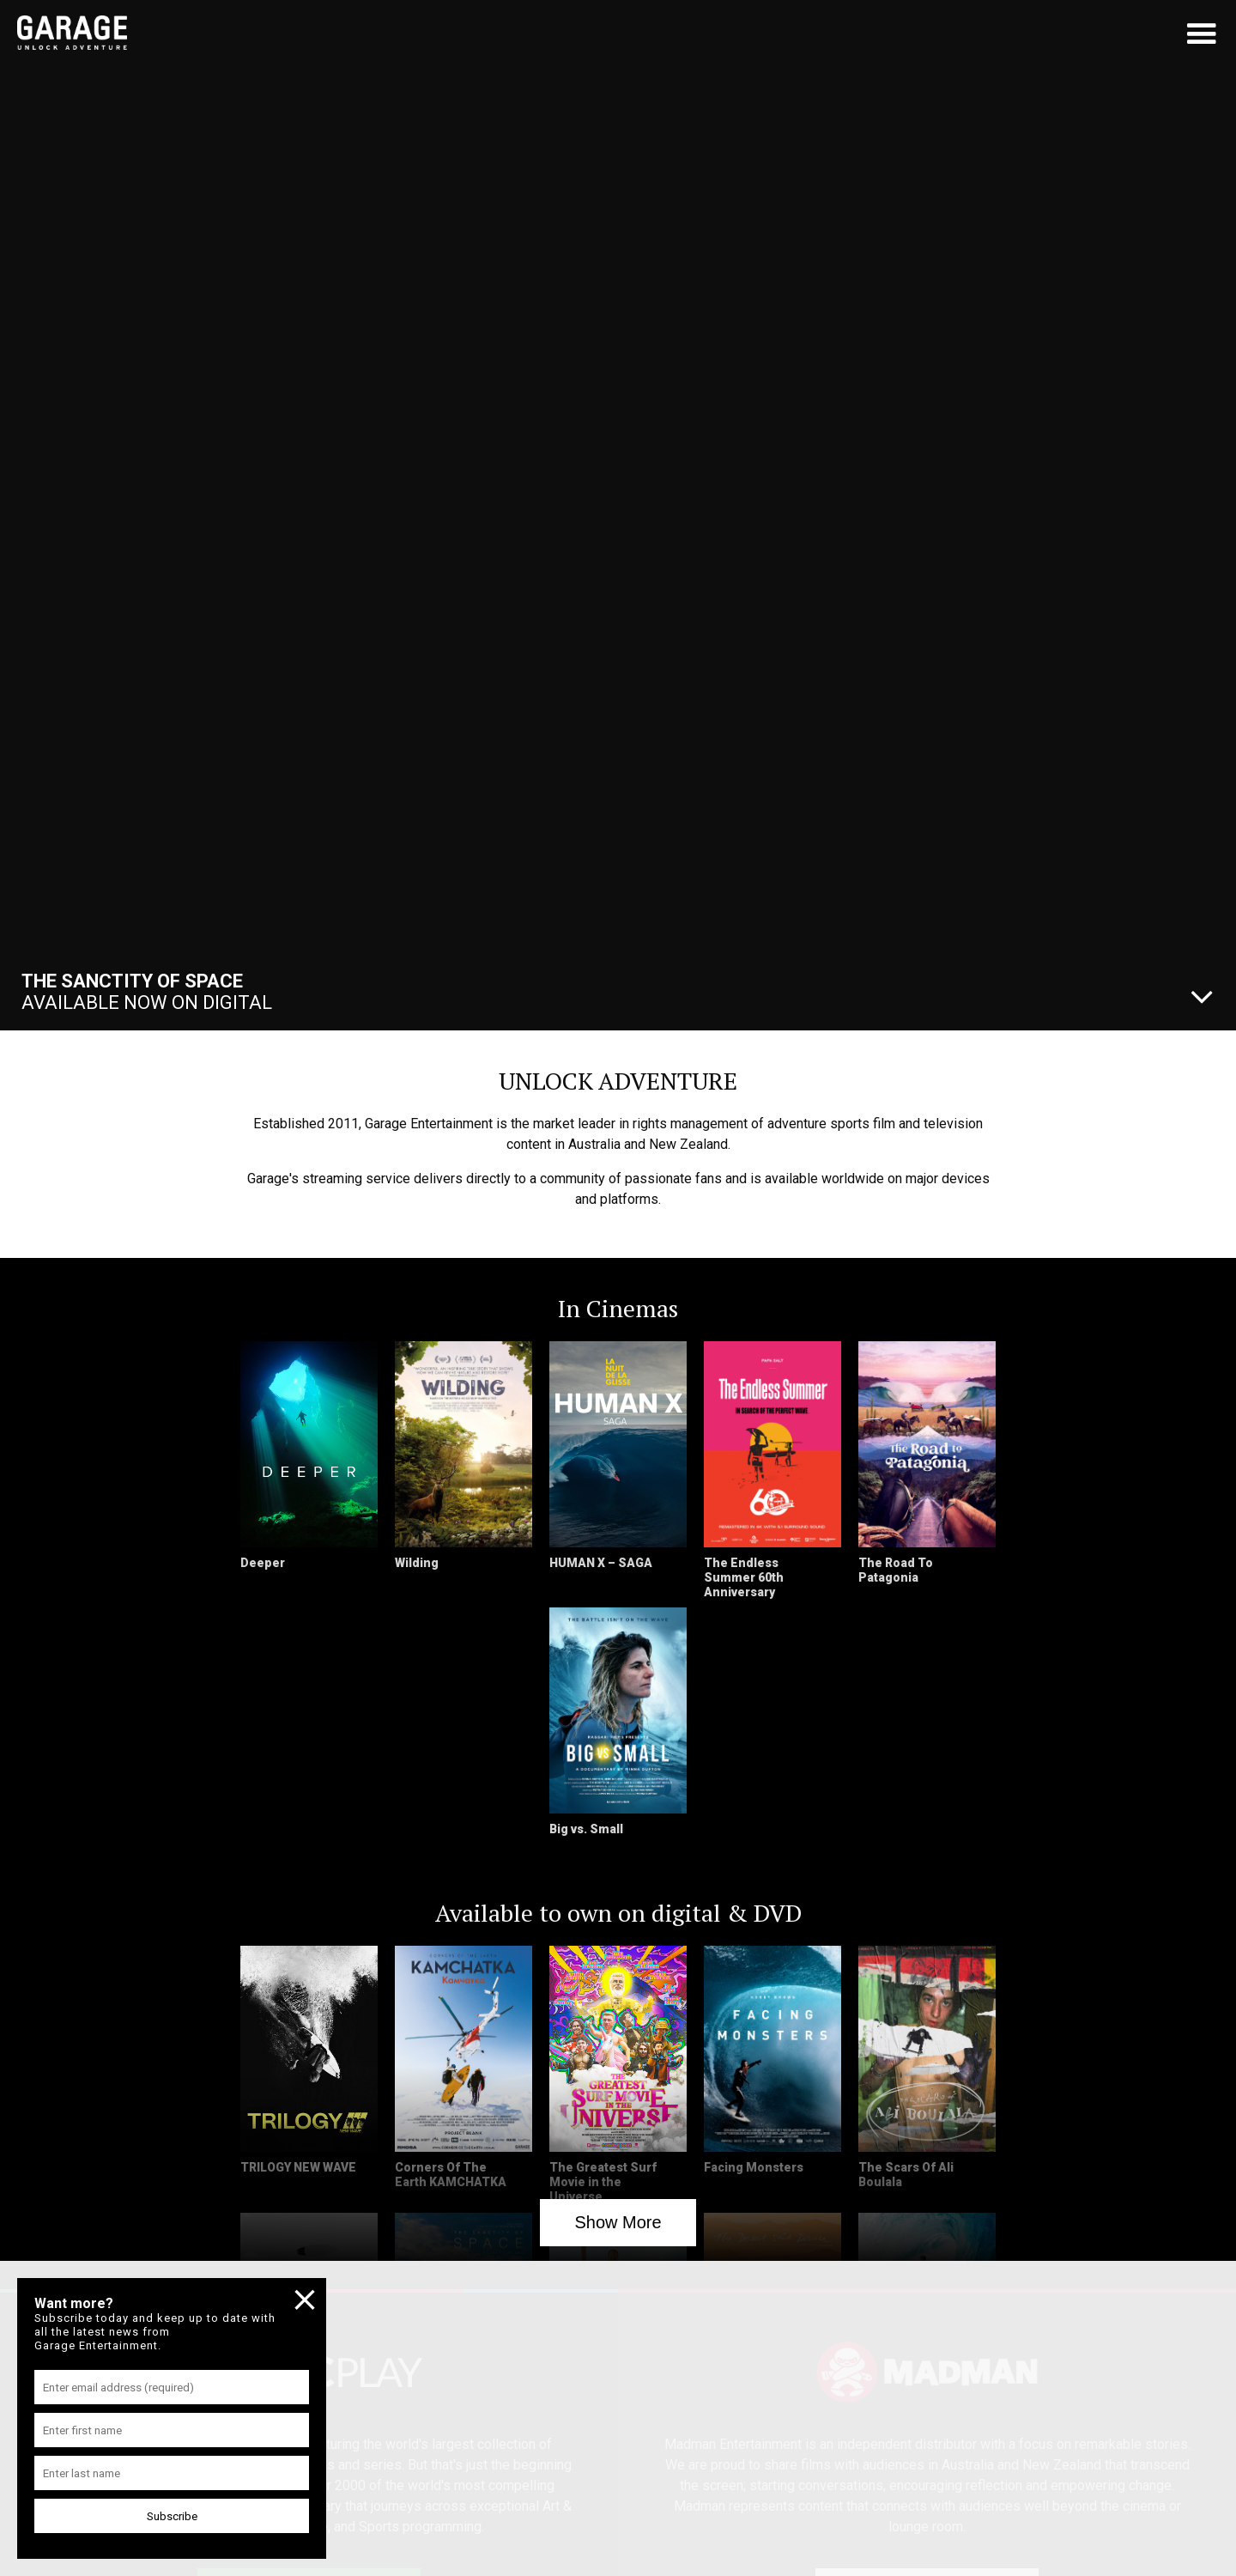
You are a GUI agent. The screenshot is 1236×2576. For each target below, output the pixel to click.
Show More (617, 2222)
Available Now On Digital (146, 991)
